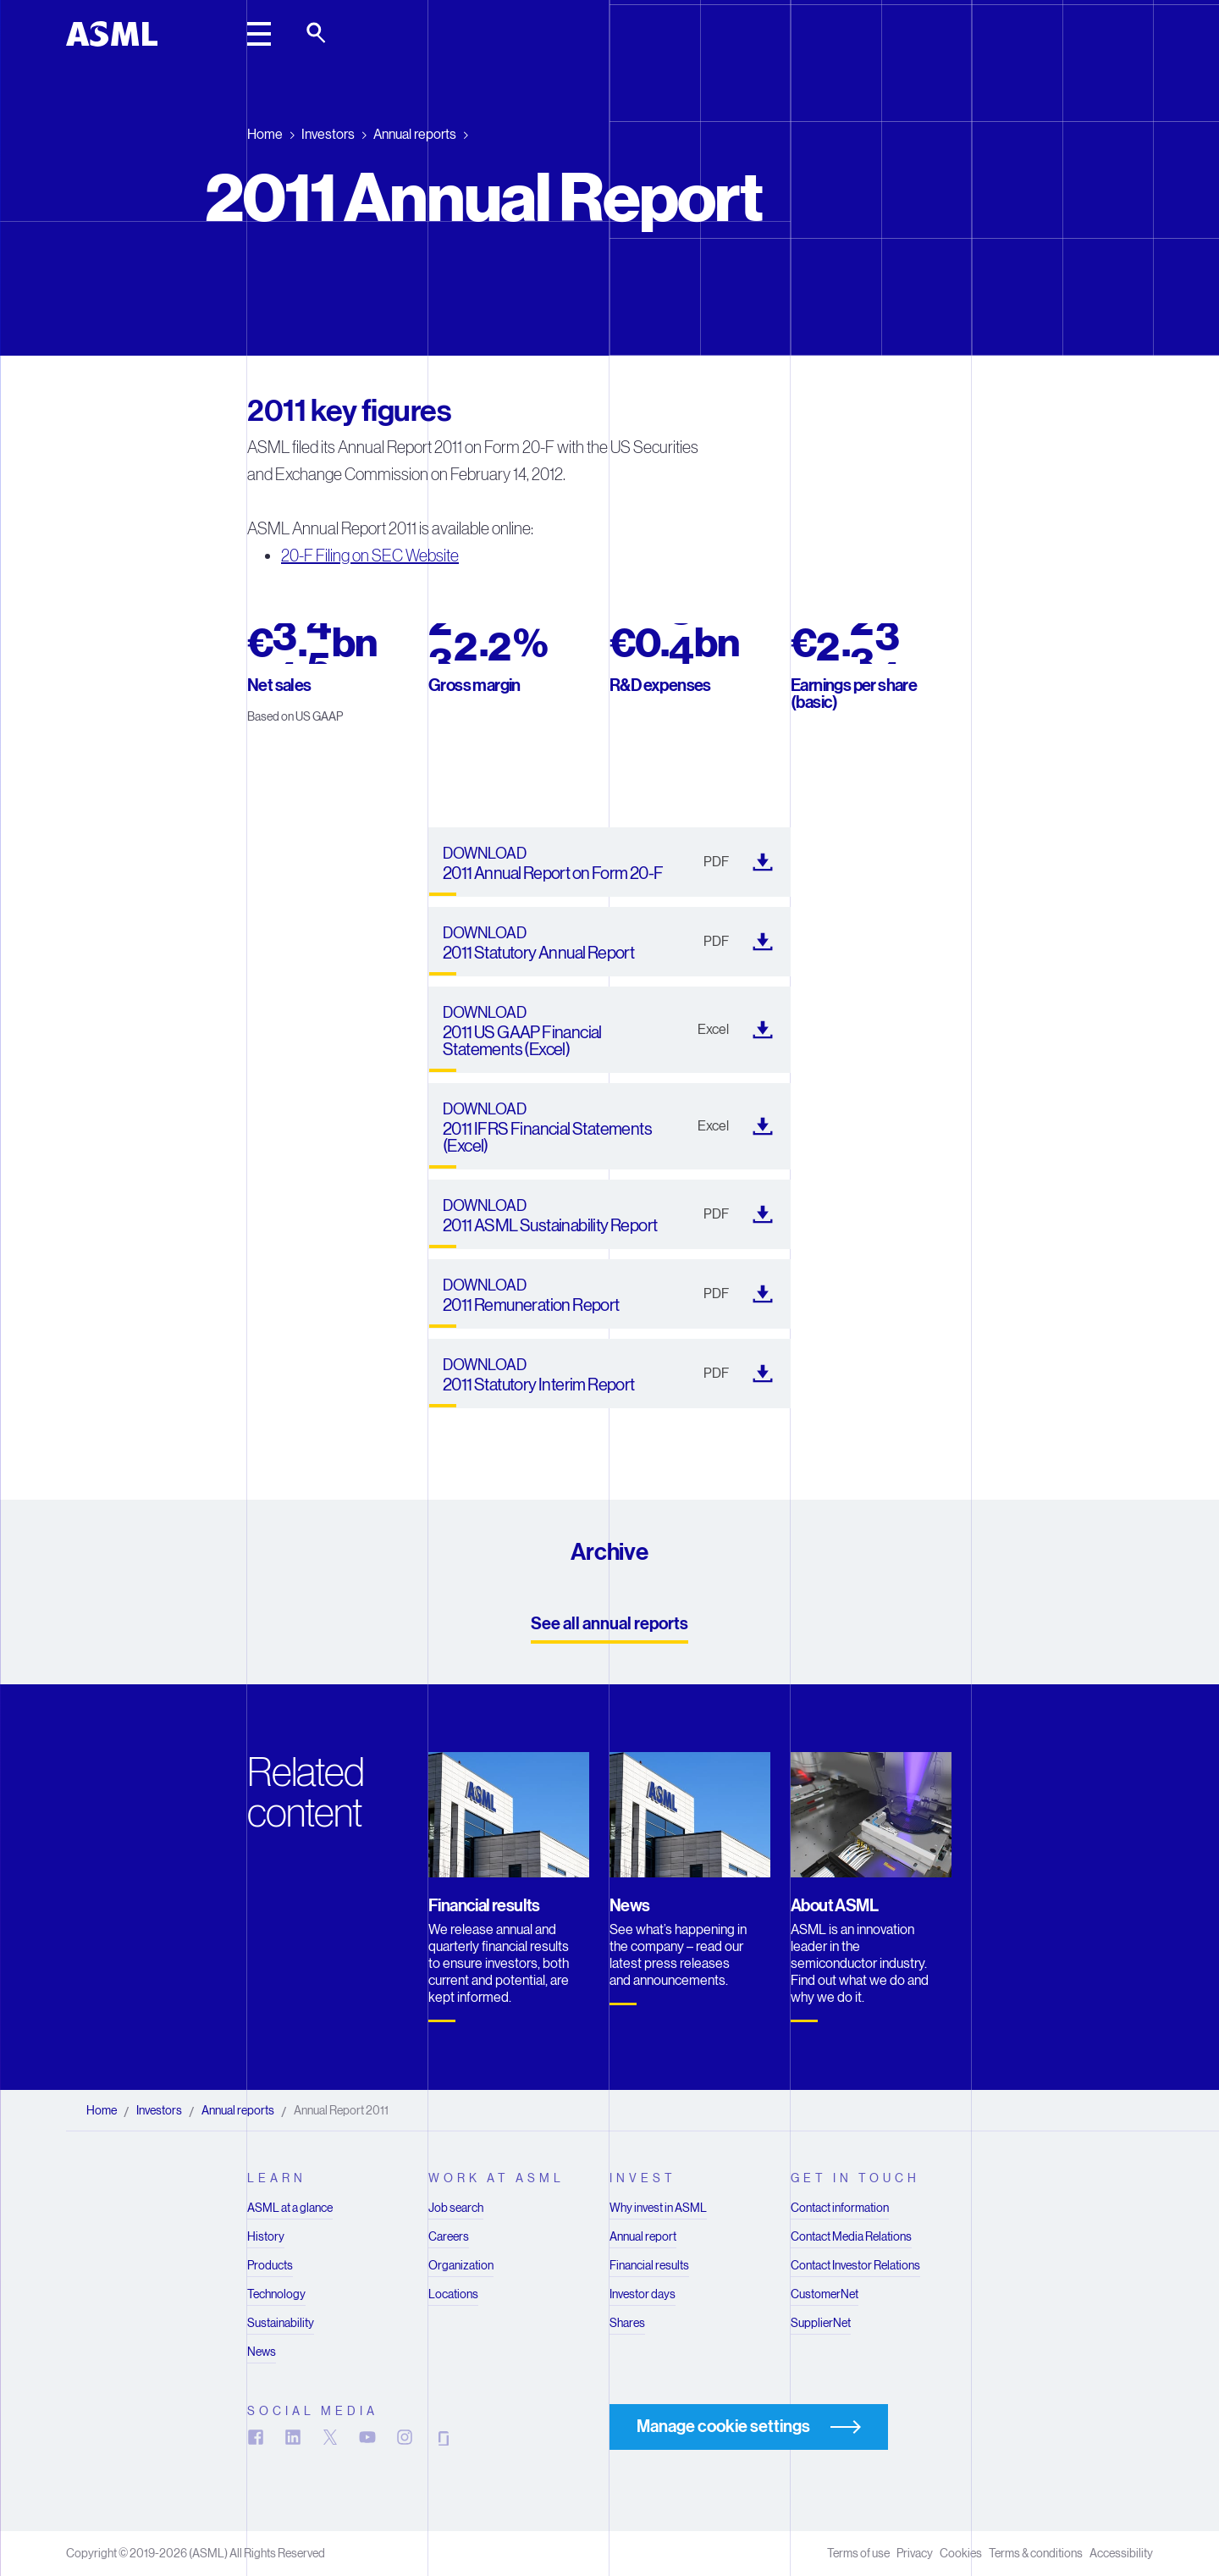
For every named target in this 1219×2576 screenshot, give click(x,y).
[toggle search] (317, 34)
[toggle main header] (259, 34)
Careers (448, 2236)
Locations (453, 2294)
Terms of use (858, 2553)
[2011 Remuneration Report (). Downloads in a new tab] (609, 1294)
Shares (627, 2323)
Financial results (649, 2265)
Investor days (643, 2294)
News (261, 2351)
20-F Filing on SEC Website (370, 555)
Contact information (840, 2207)
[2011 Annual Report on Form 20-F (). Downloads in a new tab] (609, 862)
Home (265, 134)
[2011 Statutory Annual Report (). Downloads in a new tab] (609, 942)
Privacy (914, 2553)
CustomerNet (824, 2294)
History (265, 2236)
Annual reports (414, 134)
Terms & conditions (1036, 2553)
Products (270, 2265)
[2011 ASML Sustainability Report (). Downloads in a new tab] (609, 1214)
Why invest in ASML (658, 2207)
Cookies (961, 2553)
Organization (461, 2265)
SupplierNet (821, 2323)
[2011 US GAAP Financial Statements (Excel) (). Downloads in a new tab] (609, 1029)
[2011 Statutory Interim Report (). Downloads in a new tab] (609, 1373)
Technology (276, 2294)
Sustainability (280, 2323)
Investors (328, 134)
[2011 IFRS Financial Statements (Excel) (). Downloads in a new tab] (609, 1126)
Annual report (643, 2236)
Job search (455, 2207)
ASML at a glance (290, 2207)
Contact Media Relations (851, 2236)
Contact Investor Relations (855, 2265)
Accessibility (1121, 2553)
